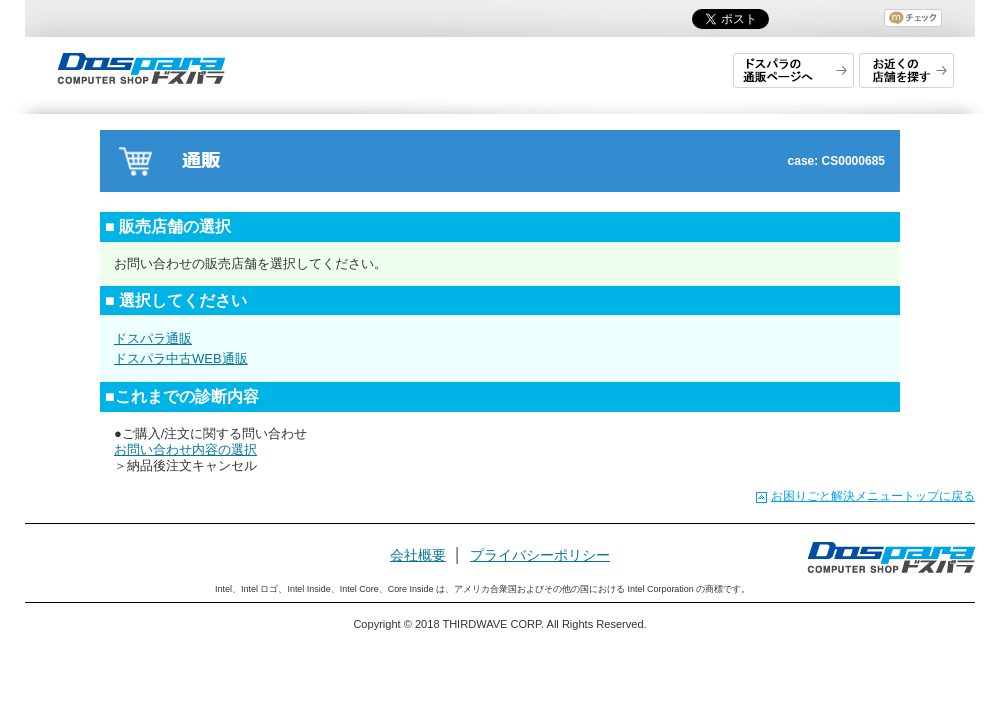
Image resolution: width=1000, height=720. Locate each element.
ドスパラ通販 (153, 338)
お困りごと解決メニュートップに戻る (873, 496)
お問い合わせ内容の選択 (185, 449)
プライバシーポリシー (540, 555)
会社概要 (418, 555)
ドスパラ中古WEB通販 (181, 358)
